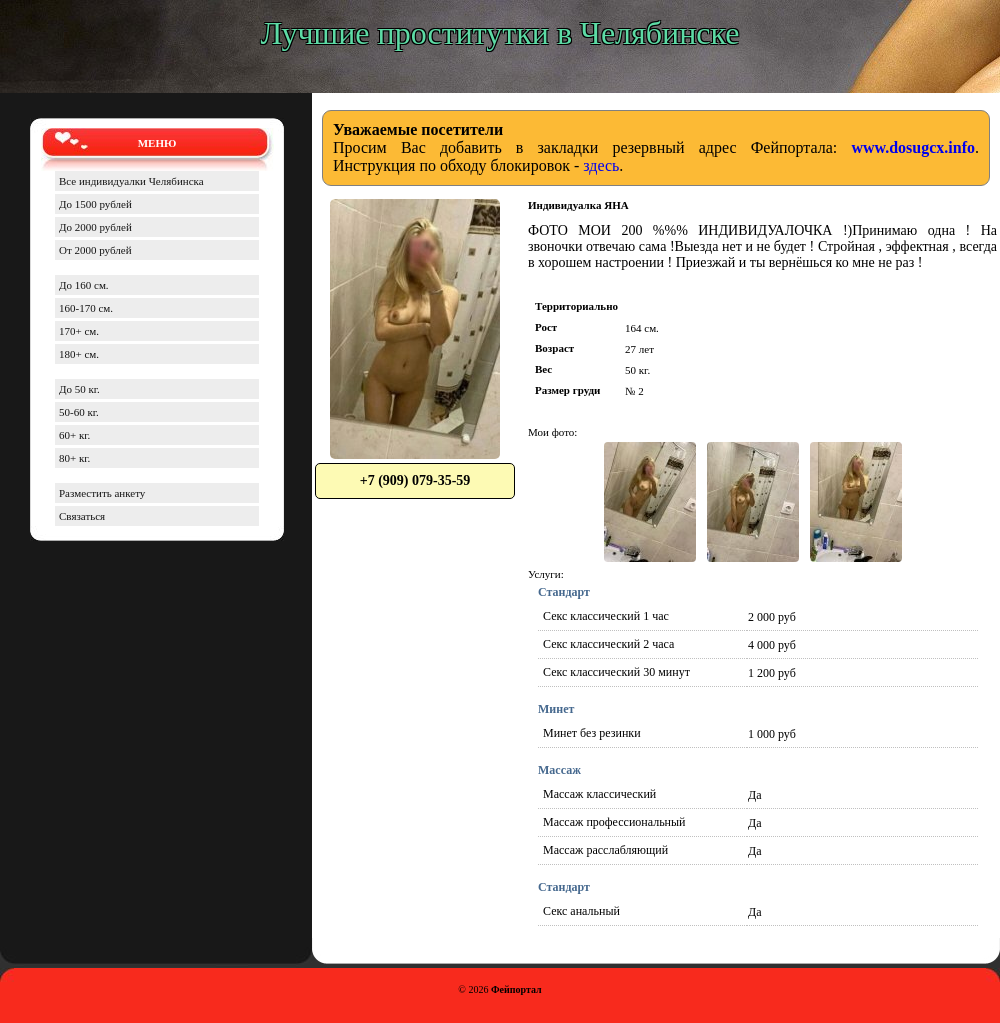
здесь (601, 165)
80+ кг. (74, 458)
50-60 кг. (79, 412)
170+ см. (79, 331)
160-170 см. (86, 308)
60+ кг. (74, 435)
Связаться (82, 516)
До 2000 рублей (95, 227)
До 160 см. (84, 285)
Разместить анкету (102, 493)
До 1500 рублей (95, 204)
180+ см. (79, 354)
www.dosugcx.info (913, 147)
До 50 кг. (79, 389)
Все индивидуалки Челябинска (131, 181)
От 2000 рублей (95, 250)
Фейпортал (516, 989)
